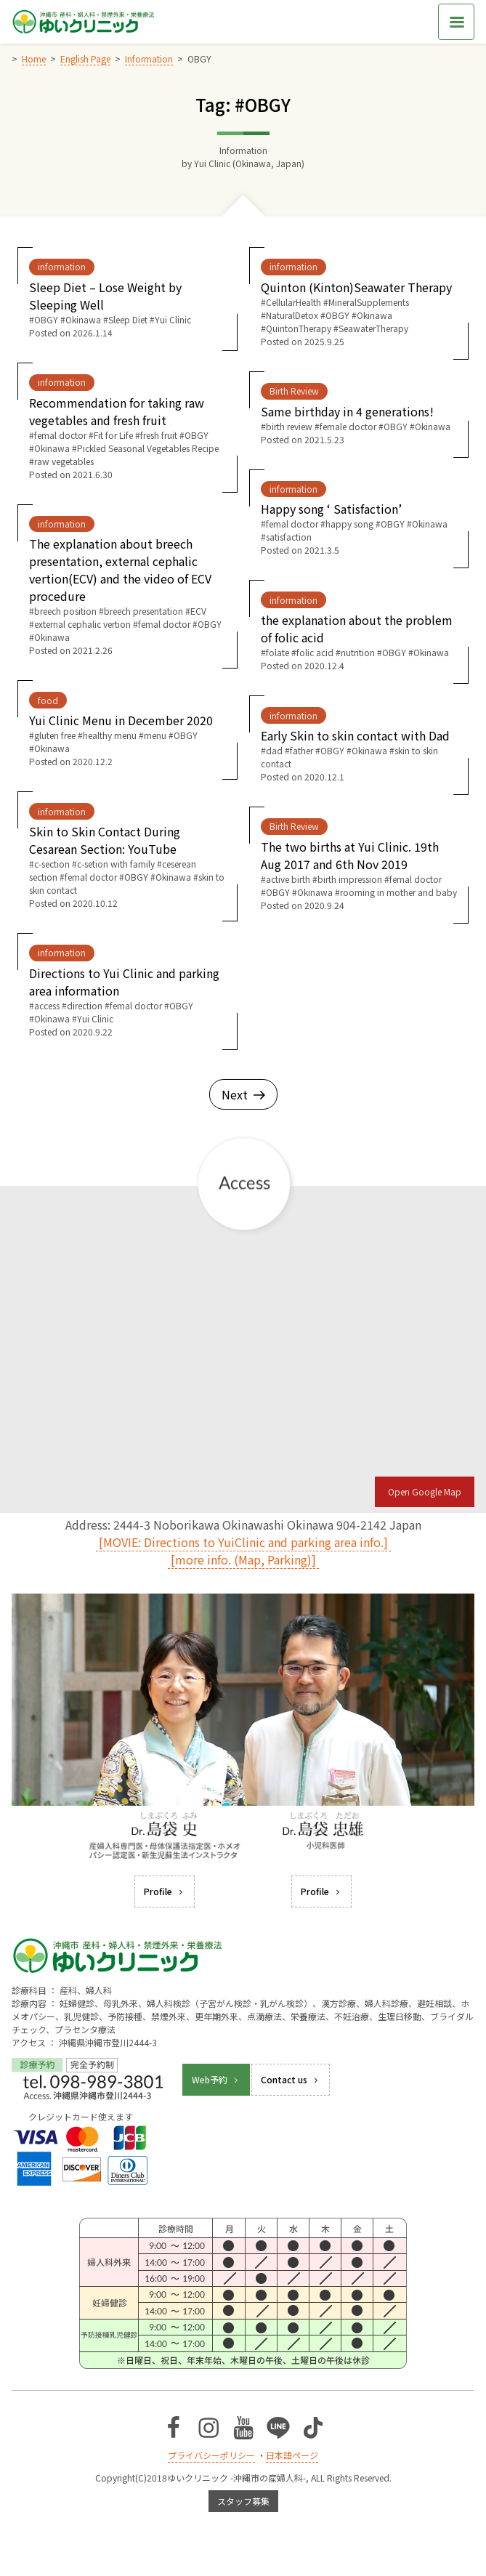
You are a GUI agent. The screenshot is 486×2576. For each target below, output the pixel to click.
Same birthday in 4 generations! (347, 411)
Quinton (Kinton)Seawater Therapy (356, 287)
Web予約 (216, 2079)
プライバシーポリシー (211, 2455)
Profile (164, 1891)
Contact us (290, 2079)
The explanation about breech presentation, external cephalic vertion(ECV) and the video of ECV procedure (120, 570)
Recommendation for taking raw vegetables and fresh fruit (116, 411)
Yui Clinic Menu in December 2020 (121, 720)
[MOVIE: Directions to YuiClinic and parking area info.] (243, 1542)
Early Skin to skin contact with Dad (355, 735)
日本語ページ (292, 2455)
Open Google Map (424, 1491)
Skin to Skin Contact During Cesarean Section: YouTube (104, 840)
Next (243, 1094)
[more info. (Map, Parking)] (243, 1559)
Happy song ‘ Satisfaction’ (331, 508)
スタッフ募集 (243, 2501)
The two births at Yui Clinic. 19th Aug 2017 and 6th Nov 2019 (350, 855)
